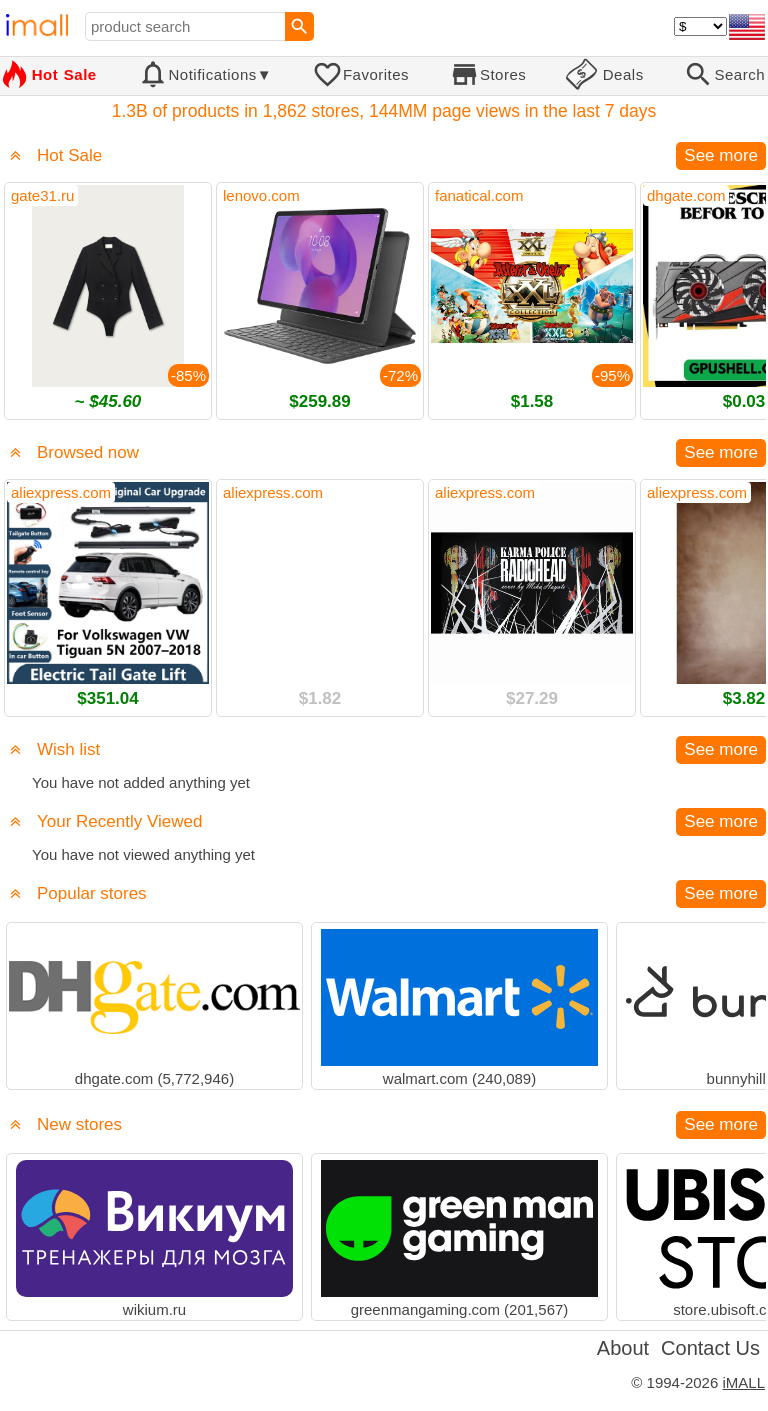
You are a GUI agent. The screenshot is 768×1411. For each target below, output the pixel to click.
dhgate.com (686, 195)
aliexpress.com (61, 492)
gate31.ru (42, 195)
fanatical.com (479, 195)
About (623, 1348)
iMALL (743, 1382)
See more (721, 155)
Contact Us (710, 1348)
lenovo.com (261, 195)
